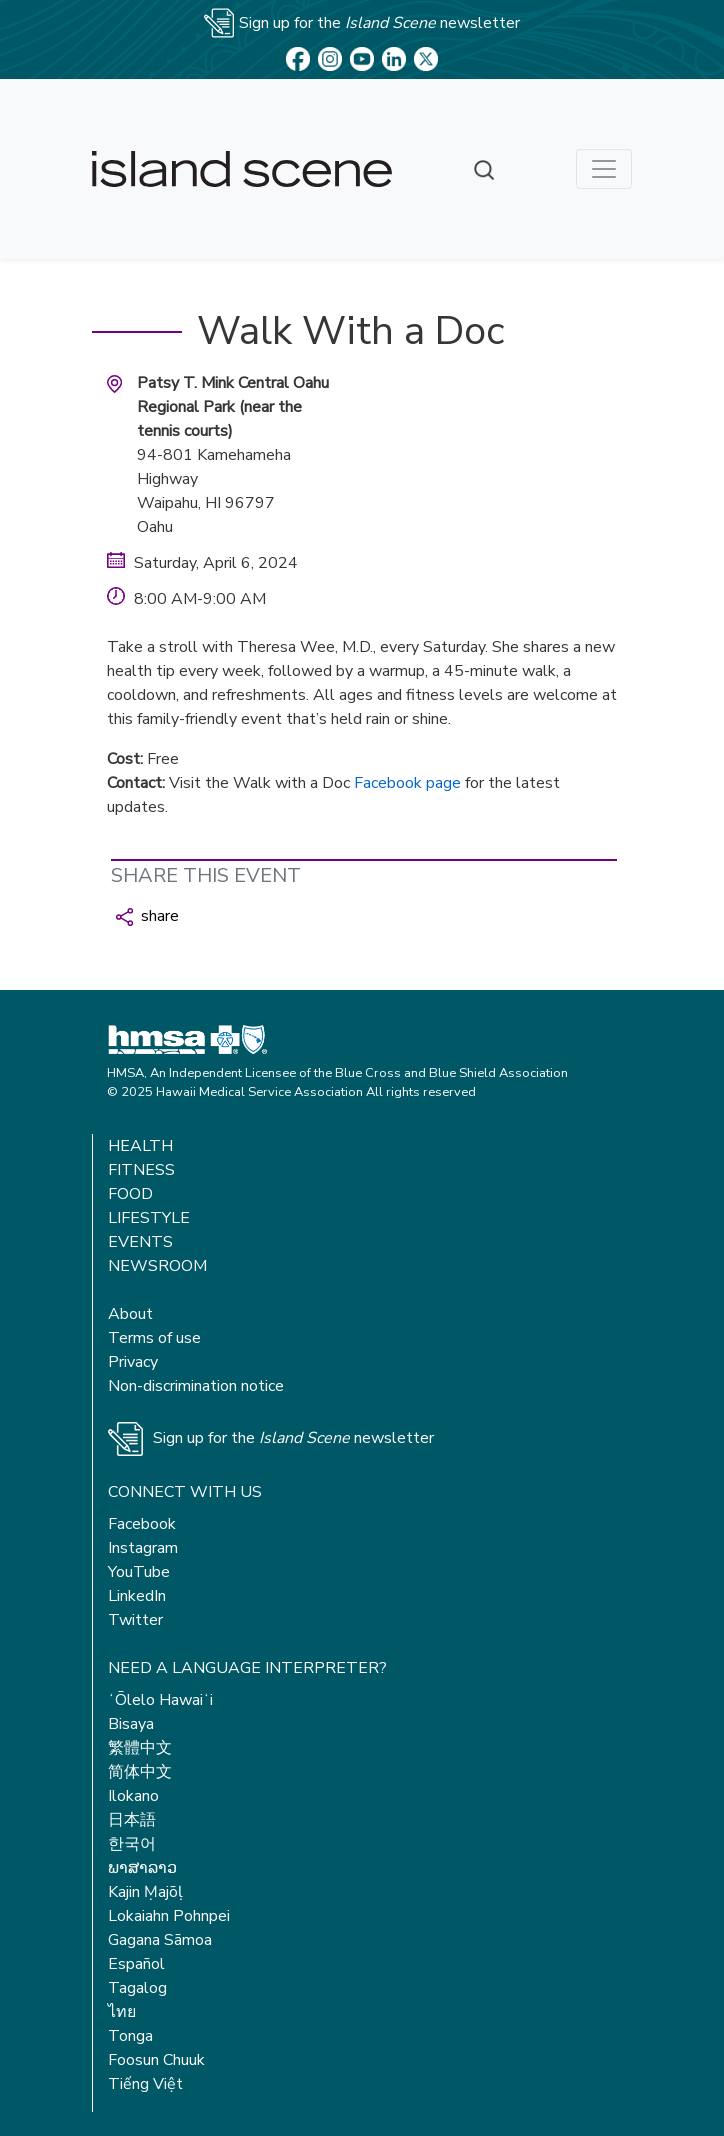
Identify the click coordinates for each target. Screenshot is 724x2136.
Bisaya (131, 1724)
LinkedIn (137, 1596)
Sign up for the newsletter (293, 1438)
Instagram (143, 1548)
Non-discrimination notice (196, 1386)
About (130, 1314)
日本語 (132, 1820)
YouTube (139, 1572)
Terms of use (154, 1338)
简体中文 (140, 1772)
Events (140, 1242)
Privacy (133, 1362)
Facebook (142, 1524)
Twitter (135, 1620)
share (147, 916)
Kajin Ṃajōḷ (145, 1892)
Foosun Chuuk (156, 2060)
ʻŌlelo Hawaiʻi (160, 1700)
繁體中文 (140, 1748)
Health (140, 1146)
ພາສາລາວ (142, 1868)
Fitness (141, 1170)
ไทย (122, 2012)
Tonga (130, 2036)
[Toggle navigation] (604, 169)
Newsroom (157, 1266)
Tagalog (137, 1988)
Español (136, 1964)
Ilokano (133, 1796)
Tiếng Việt (145, 2084)
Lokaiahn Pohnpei (169, 1916)
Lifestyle (149, 1218)
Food (130, 1194)
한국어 (132, 1844)
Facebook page (407, 783)
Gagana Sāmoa (160, 1940)
